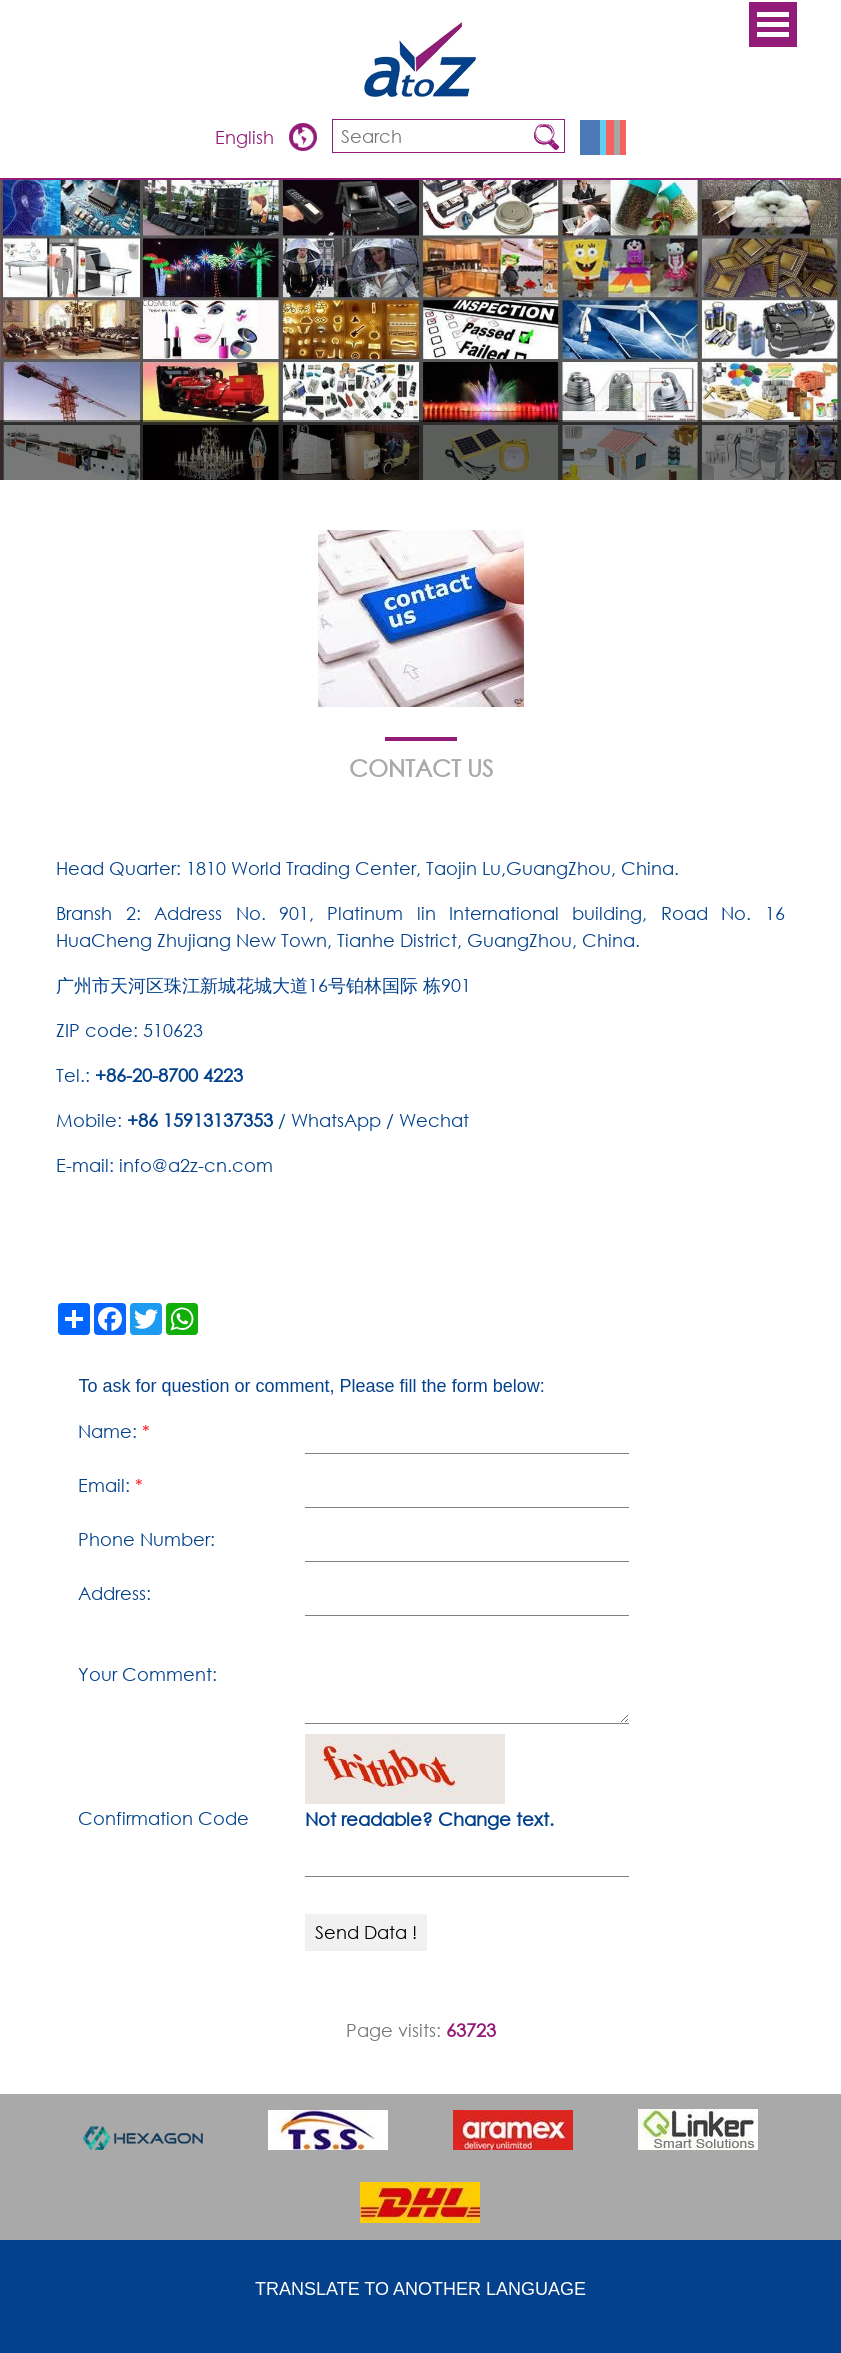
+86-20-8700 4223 (169, 1075)
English (247, 137)
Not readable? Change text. (429, 1819)
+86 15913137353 (200, 1120)
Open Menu (773, 24)
